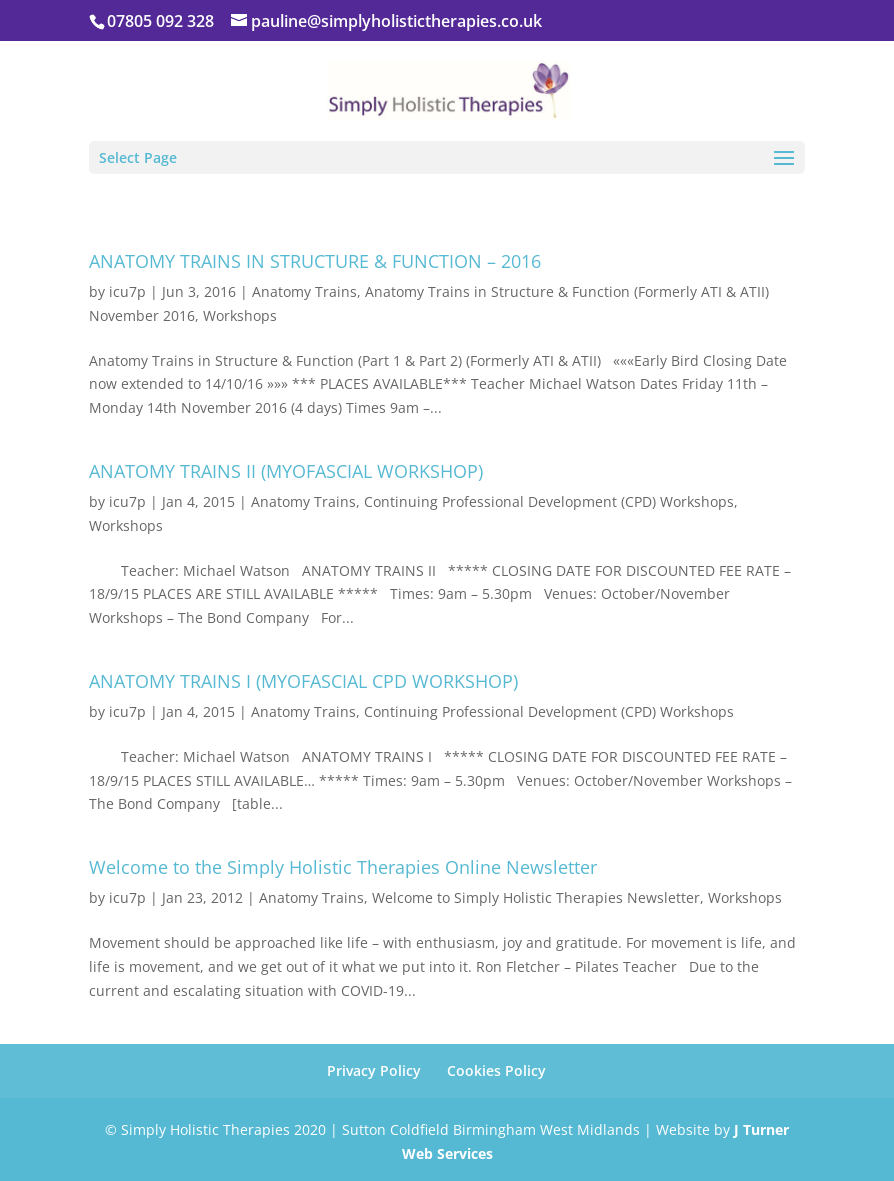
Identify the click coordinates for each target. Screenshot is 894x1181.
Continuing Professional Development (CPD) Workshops (549, 501)
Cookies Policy (496, 1070)
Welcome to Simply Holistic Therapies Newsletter (536, 897)
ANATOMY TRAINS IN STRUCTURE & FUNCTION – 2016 (315, 261)
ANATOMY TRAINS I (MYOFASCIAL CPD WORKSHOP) (303, 681)
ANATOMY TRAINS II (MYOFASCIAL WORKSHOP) (286, 471)
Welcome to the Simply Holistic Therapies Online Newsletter (343, 867)
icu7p (127, 291)
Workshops (240, 315)
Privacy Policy (374, 1070)
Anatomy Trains (304, 291)
